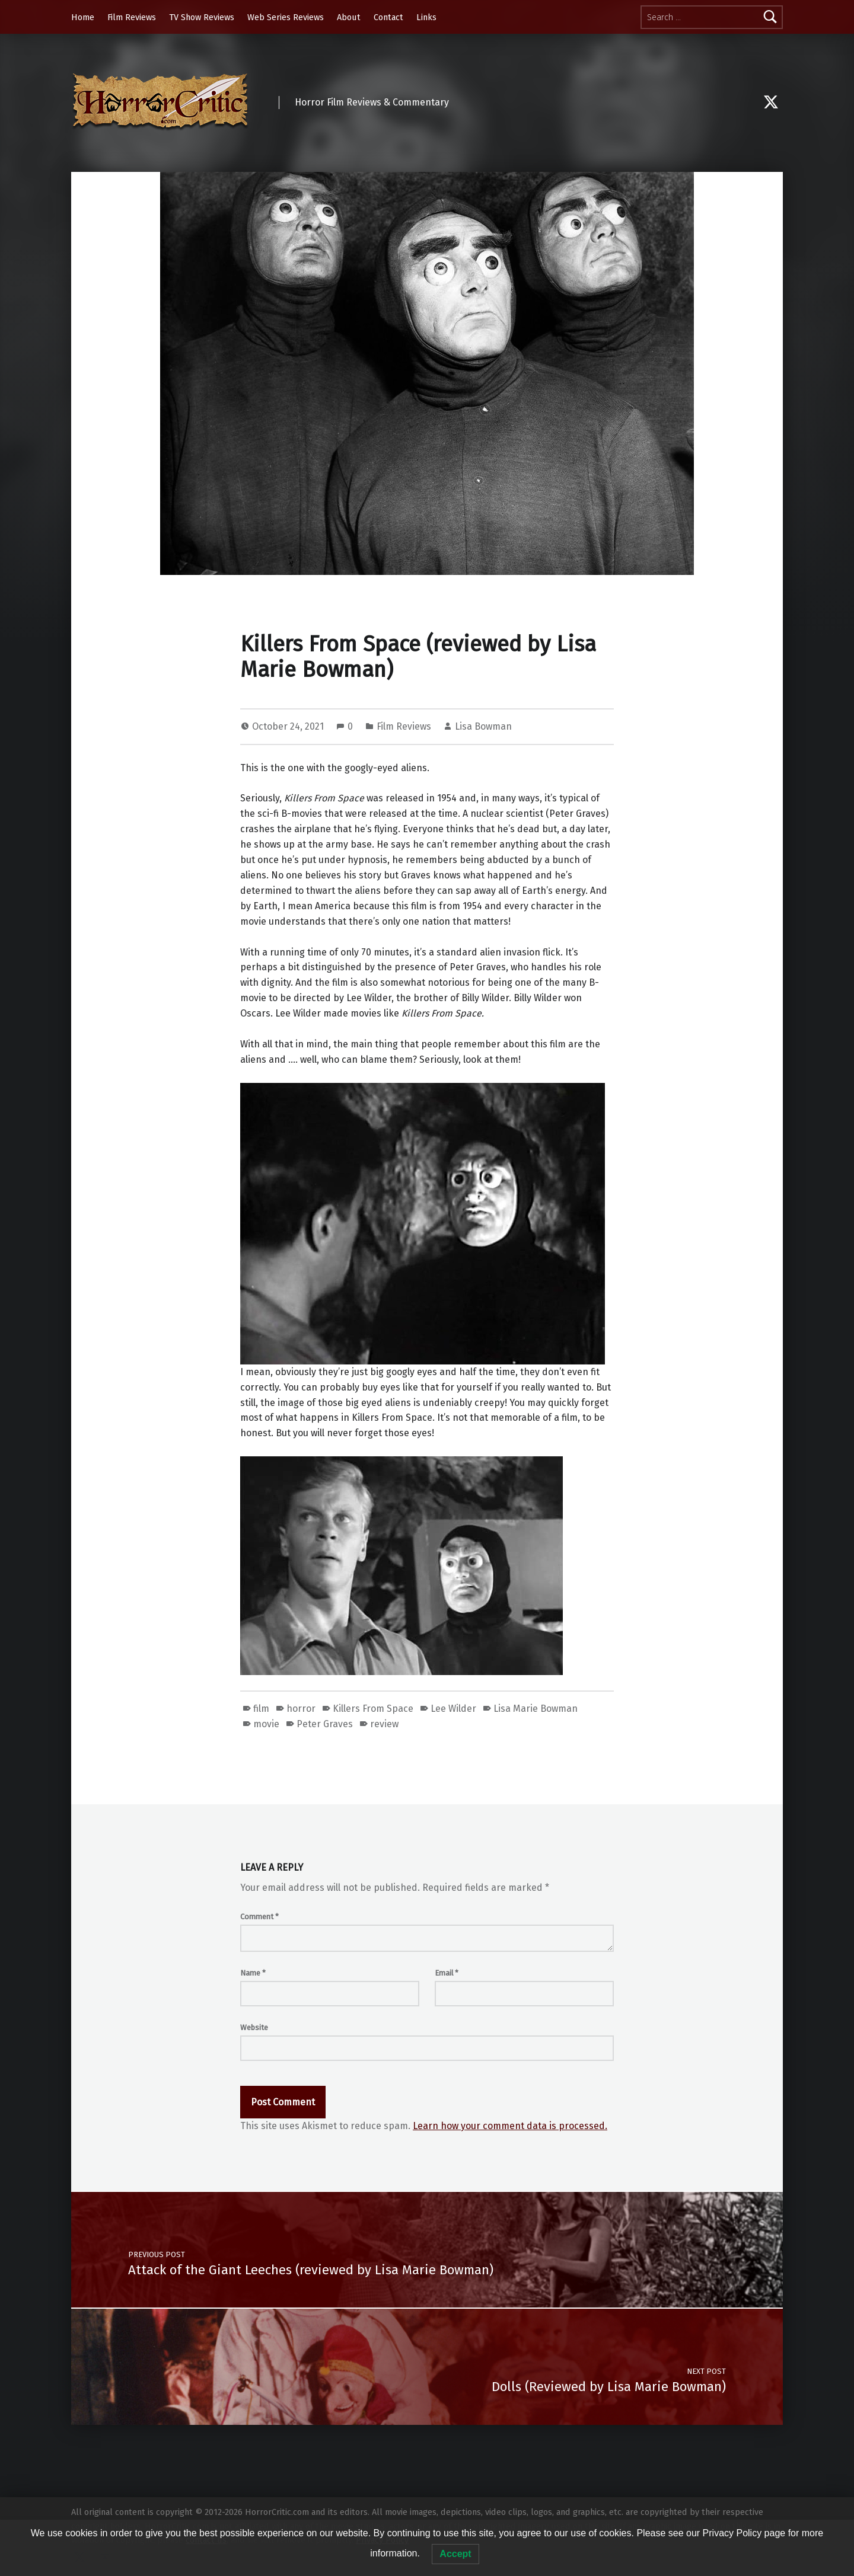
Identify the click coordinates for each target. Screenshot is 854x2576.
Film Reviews (131, 17)
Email (446, 1972)
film (261, 1708)
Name (253, 1972)
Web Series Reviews (285, 17)
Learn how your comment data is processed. (510, 2125)
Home (82, 17)
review (384, 1724)
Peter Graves (325, 1724)
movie (266, 1724)
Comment (259, 1916)
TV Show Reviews (201, 17)
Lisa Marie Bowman (535, 1708)
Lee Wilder (453, 1708)
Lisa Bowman (483, 726)
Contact (388, 17)
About (349, 17)
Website (254, 2027)
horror (301, 1708)
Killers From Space (373, 1708)
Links (426, 17)
